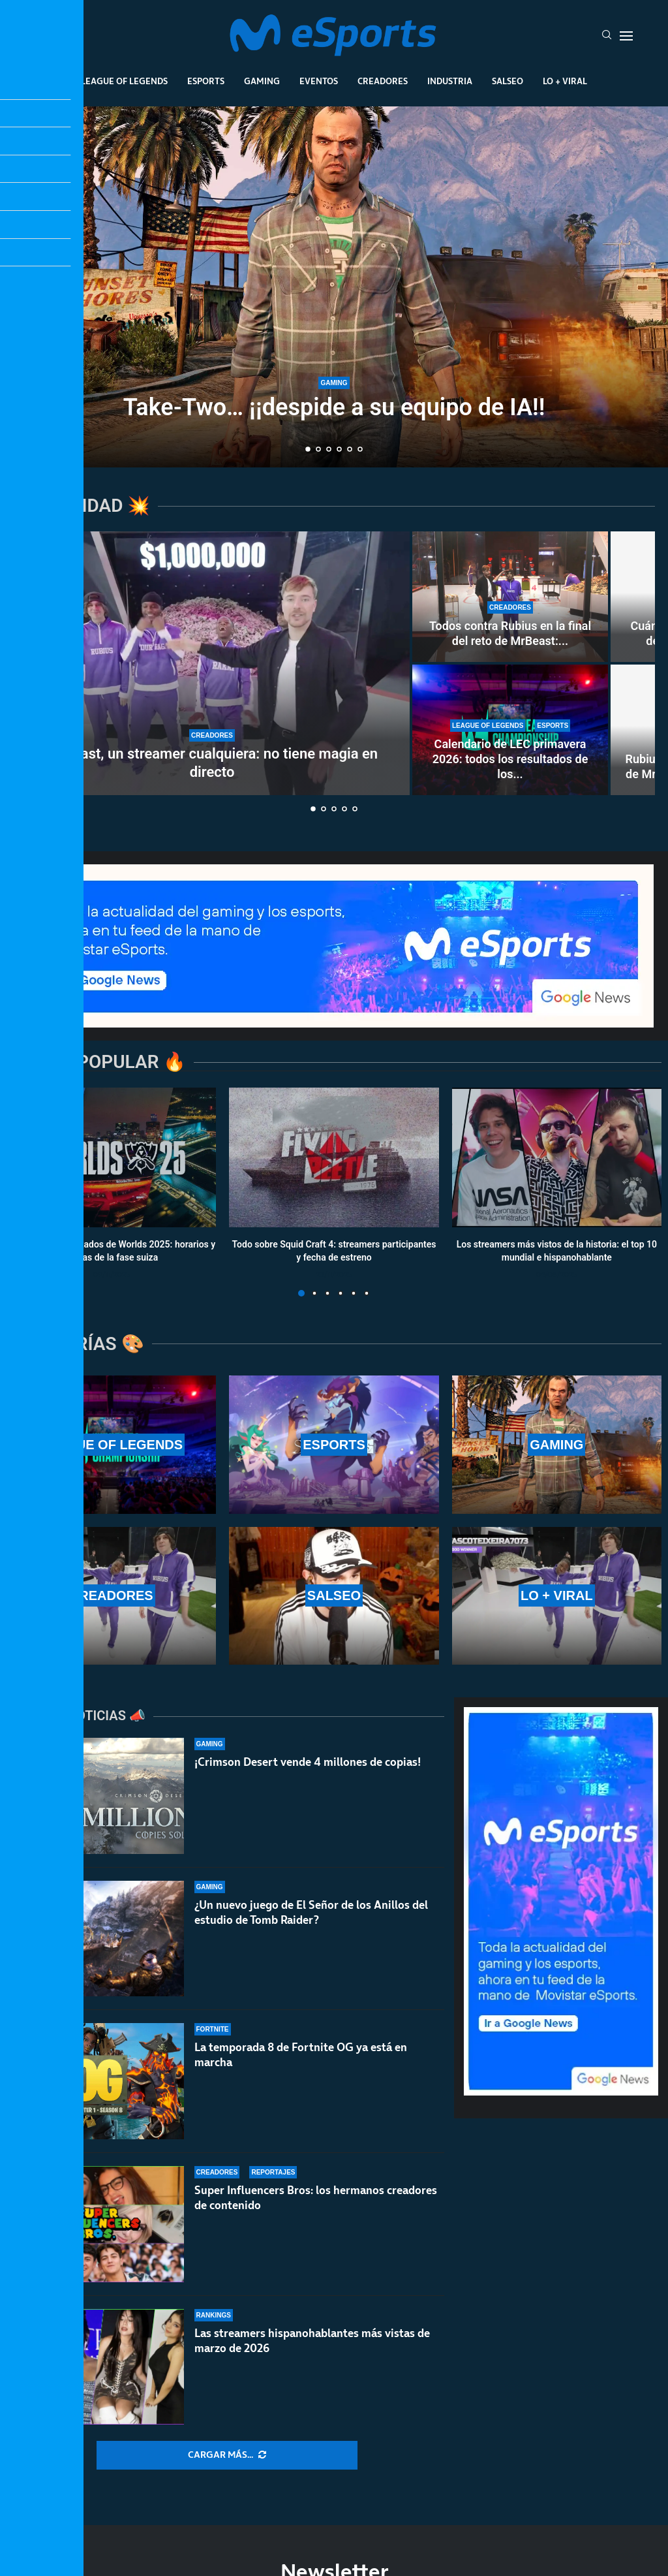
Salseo (507, 81)
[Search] (606, 36)
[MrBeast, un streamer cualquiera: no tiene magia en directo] (212, 663)
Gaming (262, 81)
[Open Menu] (626, 35)
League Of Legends (124, 81)
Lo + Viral (565, 81)
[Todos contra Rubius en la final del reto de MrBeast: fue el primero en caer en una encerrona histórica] (510, 596)
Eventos (318, 81)
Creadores (382, 81)
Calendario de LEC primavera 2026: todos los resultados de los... (510, 759)
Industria (449, 81)
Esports (205, 81)
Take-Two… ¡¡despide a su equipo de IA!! (334, 407)
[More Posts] (227, 2455)
